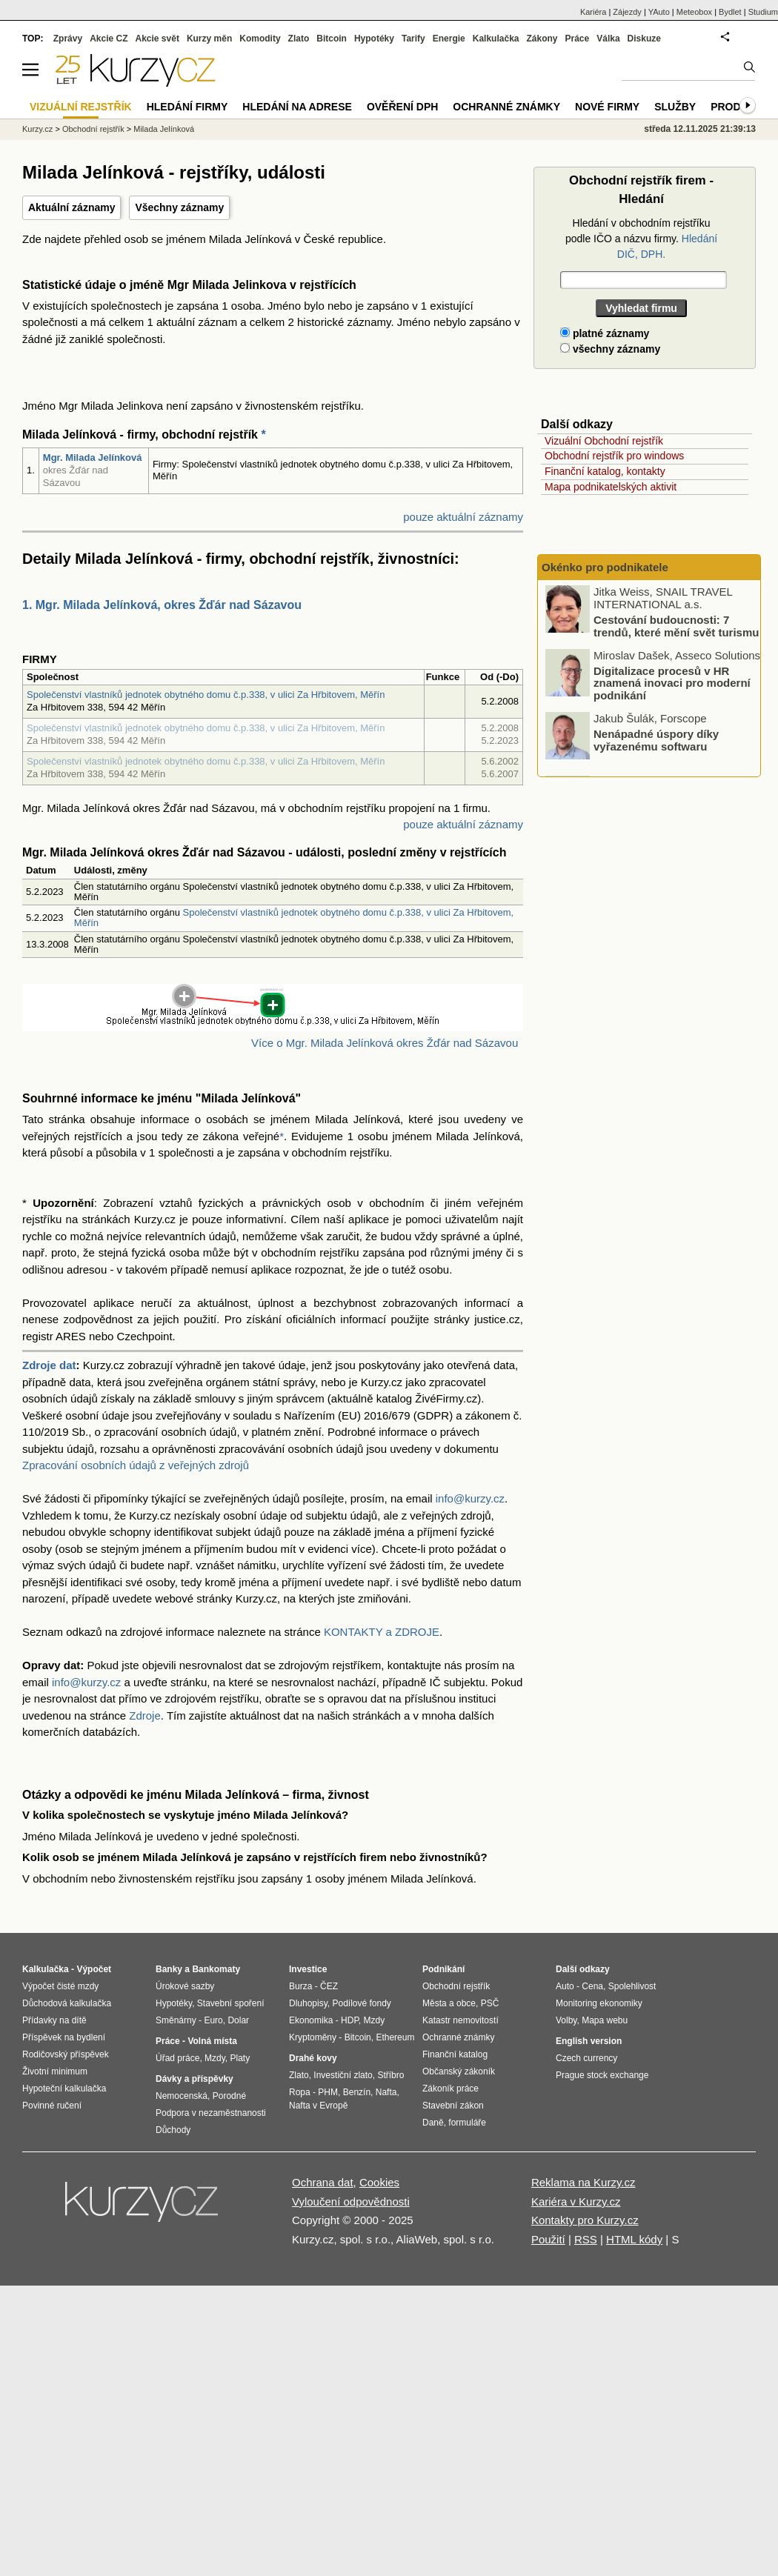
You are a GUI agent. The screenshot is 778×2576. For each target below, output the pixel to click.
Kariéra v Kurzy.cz (576, 2201)
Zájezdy (627, 11)
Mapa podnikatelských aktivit (610, 487)
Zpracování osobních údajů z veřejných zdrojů (135, 1465)
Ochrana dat (322, 2182)
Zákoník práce (450, 2088)
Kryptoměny (312, 2037)
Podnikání (443, 1969)
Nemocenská (181, 2096)
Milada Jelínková (163, 128)
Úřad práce (177, 2058)
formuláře (467, 2122)
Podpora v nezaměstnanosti (211, 2113)
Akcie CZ (108, 38)
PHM (328, 2092)
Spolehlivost (632, 1986)
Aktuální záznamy (71, 207)
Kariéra (593, 11)
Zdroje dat (49, 1365)
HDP (350, 2020)
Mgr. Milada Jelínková (92, 457)
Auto (565, 1986)
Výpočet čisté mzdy (60, 1986)
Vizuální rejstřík (81, 107)
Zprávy (67, 38)
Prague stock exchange (602, 2075)
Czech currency (586, 2058)
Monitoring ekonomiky (599, 2003)
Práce (577, 38)
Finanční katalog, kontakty (605, 471)
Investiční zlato (342, 2075)
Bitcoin (331, 38)
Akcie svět (157, 38)
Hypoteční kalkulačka (64, 2088)
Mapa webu (605, 2020)
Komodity (259, 38)
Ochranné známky (506, 107)
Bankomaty (216, 1969)
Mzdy (215, 2058)
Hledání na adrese (297, 107)
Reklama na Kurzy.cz (583, 2182)
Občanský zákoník (458, 2071)
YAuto (659, 11)
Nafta (386, 2092)
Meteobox (694, 11)
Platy (240, 2058)
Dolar (238, 2020)
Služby (675, 107)
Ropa (299, 2092)
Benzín (356, 2092)
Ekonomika (311, 2020)
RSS (585, 2239)
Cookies (379, 2182)
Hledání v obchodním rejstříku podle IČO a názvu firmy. (641, 238)
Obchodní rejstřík (93, 128)
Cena (592, 1986)
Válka (607, 38)
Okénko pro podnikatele (605, 567)
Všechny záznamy (179, 207)
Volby (566, 2020)
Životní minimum (54, 2071)
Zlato (299, 38)
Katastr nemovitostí (460, 2020)
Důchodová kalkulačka (66, 2003)
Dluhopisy (308, 2003)
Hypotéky (374, 38)
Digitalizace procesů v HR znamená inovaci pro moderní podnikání (672, 683)
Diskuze (644, 38)
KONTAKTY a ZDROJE (381, 1631)
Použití (548, 2239)
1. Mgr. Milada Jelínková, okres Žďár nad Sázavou (162, 605)
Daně (433, 2122)
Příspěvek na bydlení (63, 2037)
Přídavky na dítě (54, 2020)
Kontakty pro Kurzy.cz (585, 2220)
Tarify (413, 38)
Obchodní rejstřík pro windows (614, 456)
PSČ (490, 2003)
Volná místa (211, 2041)
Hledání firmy (187, 107)
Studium (763, 11)
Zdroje (145, 1715)
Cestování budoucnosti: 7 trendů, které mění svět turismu (676, 626)
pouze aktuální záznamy (463, 516)
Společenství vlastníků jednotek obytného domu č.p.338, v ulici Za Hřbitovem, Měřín (206, 694)
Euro (213, 2020)
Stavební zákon (453, 2105)
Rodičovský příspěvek (65, 2054)
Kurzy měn (209, 38)
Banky (169, 1969)
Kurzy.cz (37, 128)
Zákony (541, 38)
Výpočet (93, 1969)
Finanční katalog (455, 2054)
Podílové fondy (361, 2003)
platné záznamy (604, 333)
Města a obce (449, 2003)
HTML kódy (634, 2239)
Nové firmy (607, 107)
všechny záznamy (610, 349)
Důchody (173, 2130)
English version (589, 2041)
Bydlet (730, 11)
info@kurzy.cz (470, 1498)
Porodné (229, 2096)
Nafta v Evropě (318, 2105)
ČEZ (329, 1986)
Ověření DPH (402, 107)
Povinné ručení (52, 2105)
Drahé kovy (313, 2058)
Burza (300, 1986)
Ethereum (395, 2037)
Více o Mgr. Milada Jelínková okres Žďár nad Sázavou (384, 1042)
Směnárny (176, 2020)
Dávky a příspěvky (194, 2079)
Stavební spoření (231, 2003)
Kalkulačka (496, 38)
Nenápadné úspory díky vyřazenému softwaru (656, 740)
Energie (449, 38)
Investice (308, 1969)
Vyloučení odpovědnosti (351, 2201)
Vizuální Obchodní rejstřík (604, 441)
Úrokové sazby (185, 1986)
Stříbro (390, 2075)
